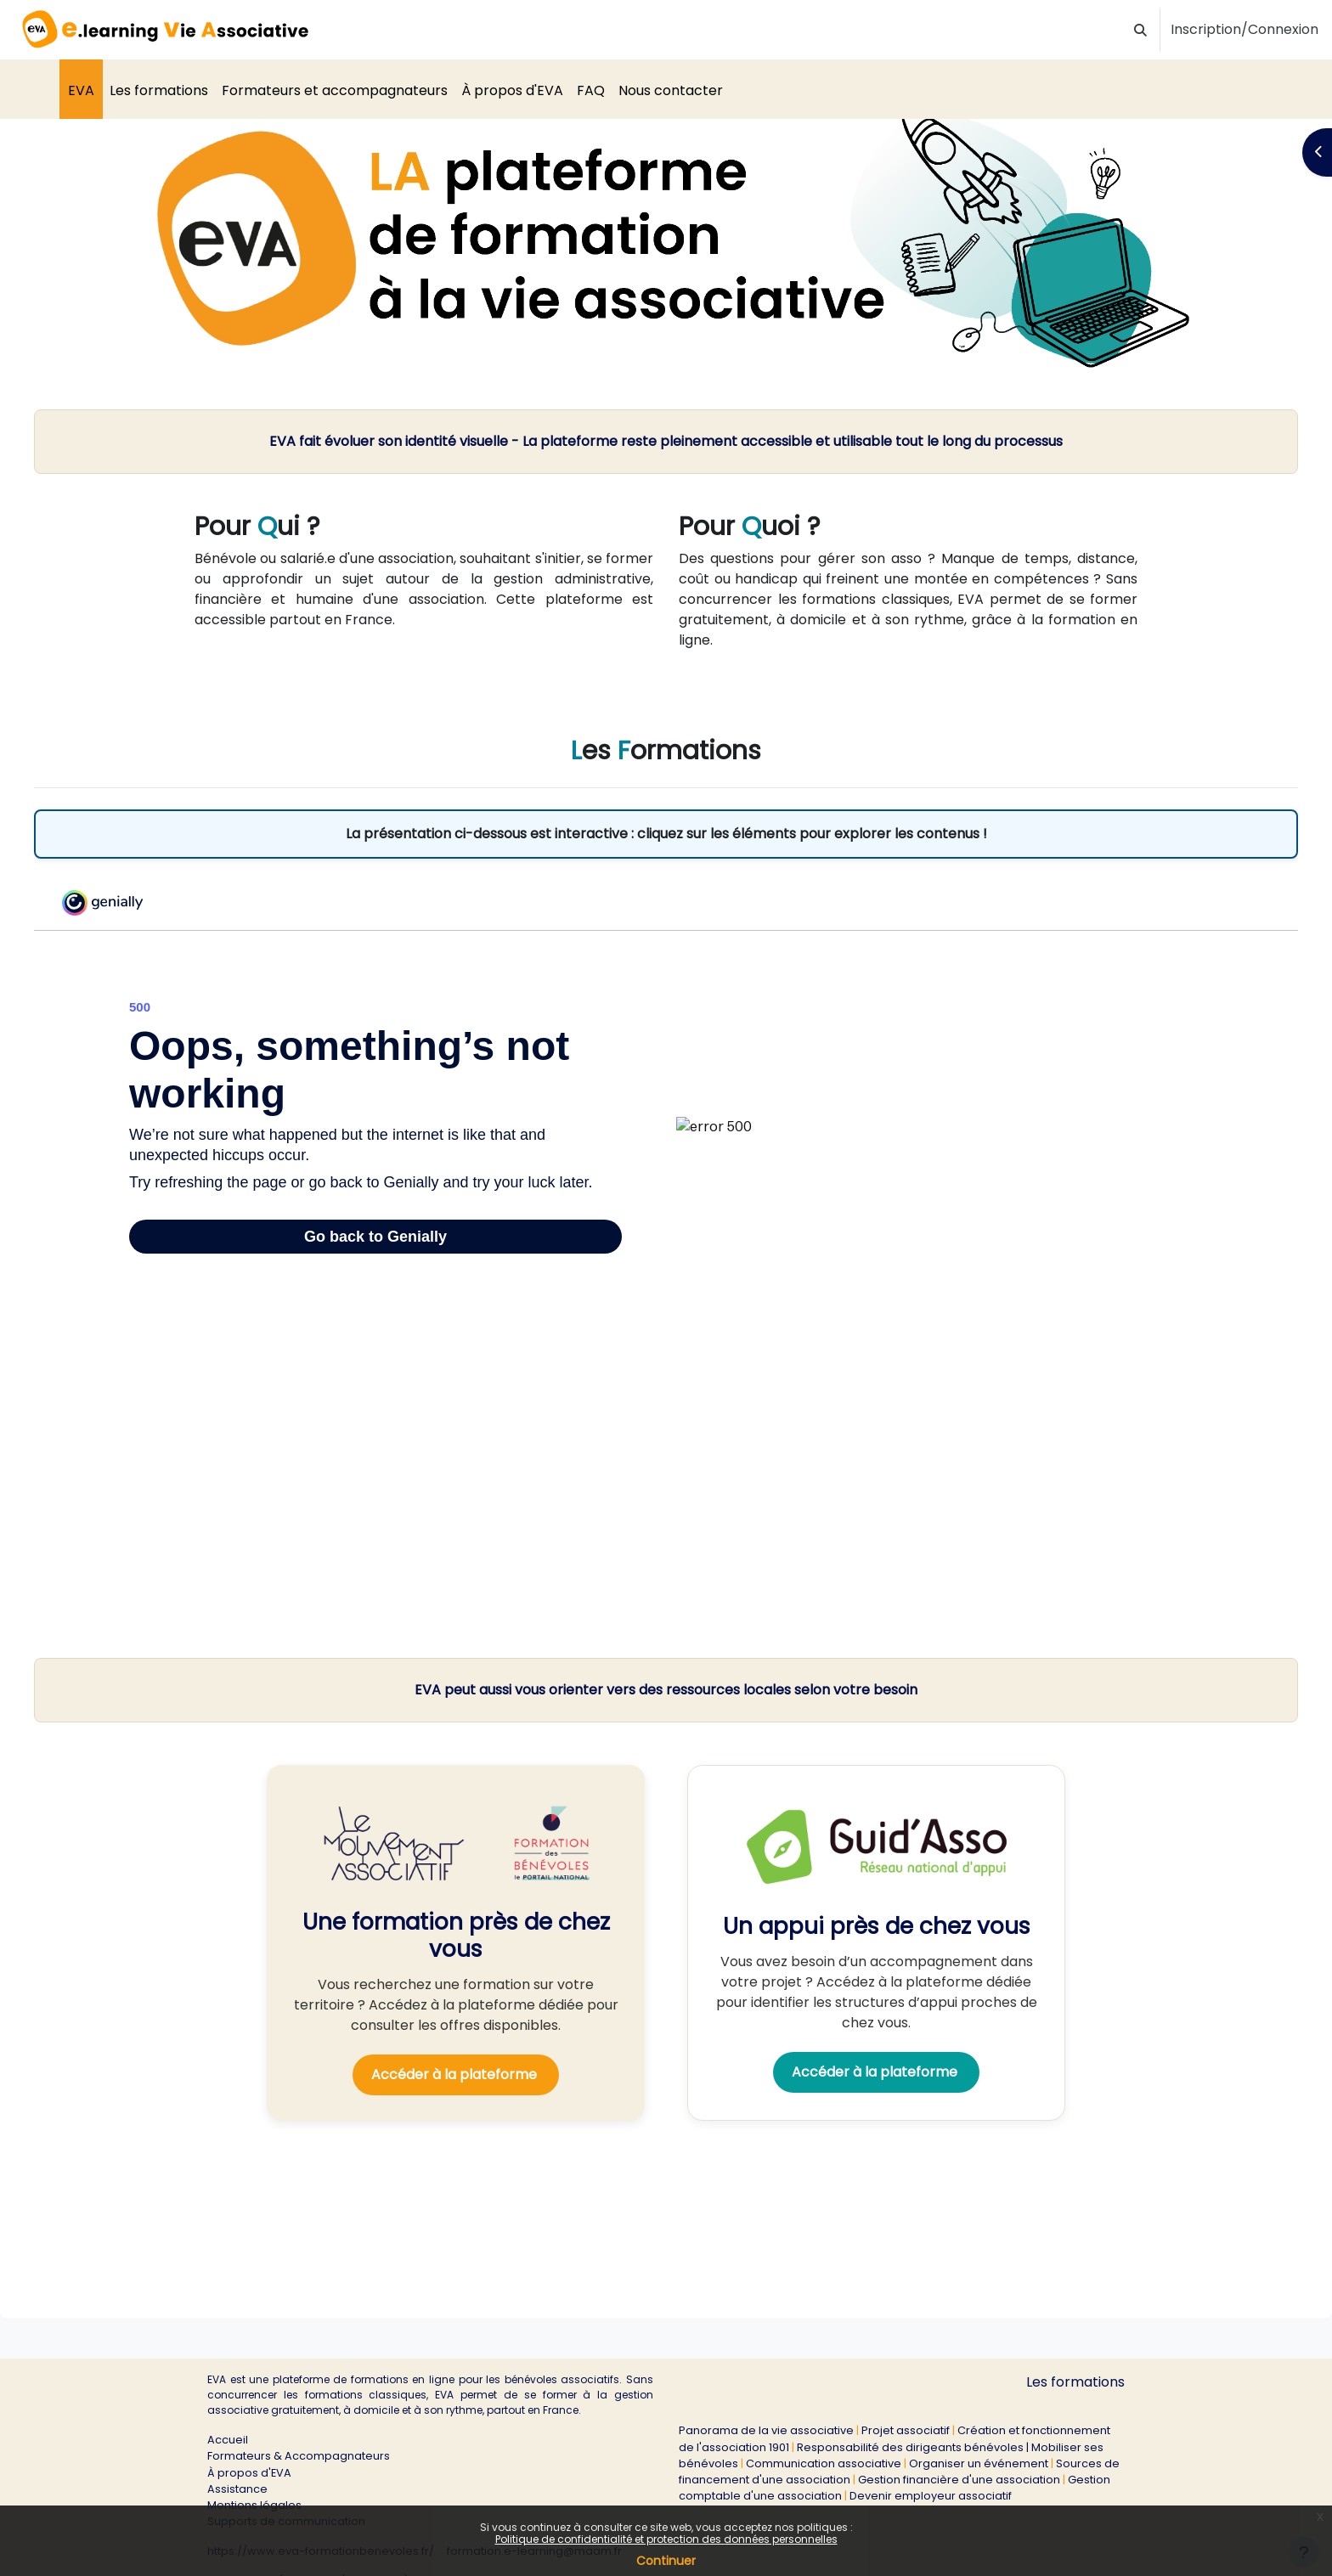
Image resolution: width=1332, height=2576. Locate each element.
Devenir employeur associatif (930, 2496)
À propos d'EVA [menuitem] (512, 90)
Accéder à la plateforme (455, 2092)
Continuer (666, 2560)
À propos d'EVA (249, 2473)
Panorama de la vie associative (766, 2430)
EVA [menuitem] (81, 90)
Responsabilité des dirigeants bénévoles (910, 2447)
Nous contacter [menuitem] (670, 90)
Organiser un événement (978, 2463)
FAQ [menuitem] (591, 90)
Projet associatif (905, 2430)
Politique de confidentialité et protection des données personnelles (666, 2539)
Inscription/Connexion (1244, 29)
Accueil (227, 2439)
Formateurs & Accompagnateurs (298, 2456)
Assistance (237, 2489)
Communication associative (823, 2463)
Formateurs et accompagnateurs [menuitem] (335, 90)
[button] (1140, 30)
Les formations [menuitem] (159, 90)
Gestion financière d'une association (959, 2479)
